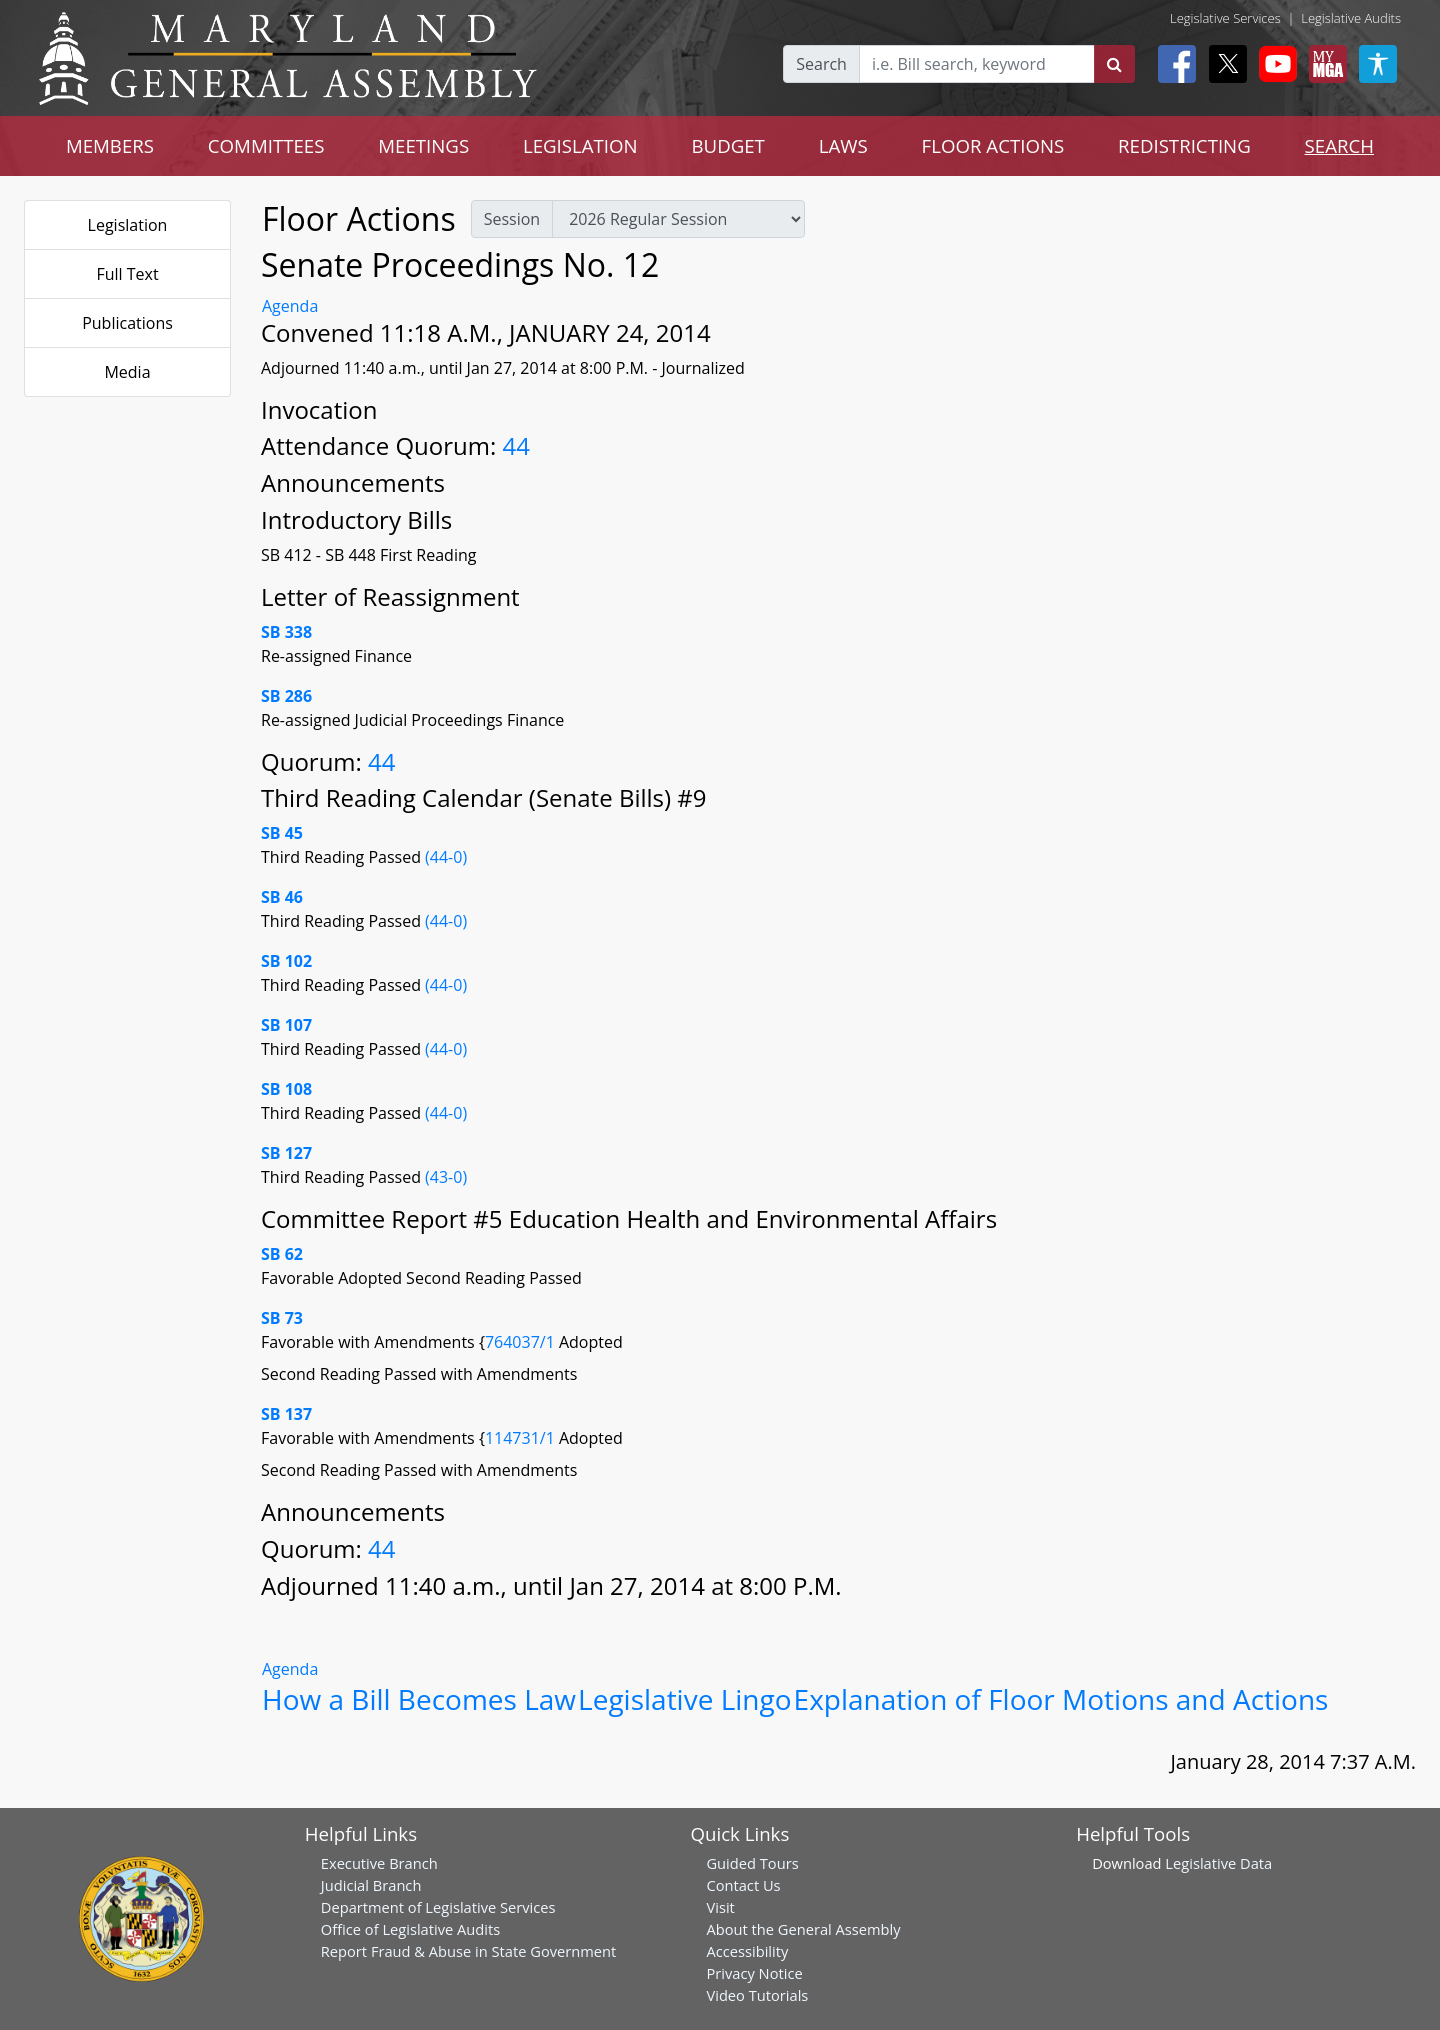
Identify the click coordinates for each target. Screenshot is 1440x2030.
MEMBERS (110, 145)
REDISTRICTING (1184, 145)
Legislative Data (1218, 1863)
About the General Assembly (803, 1929)
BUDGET (728, 145)
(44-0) (446, 857)
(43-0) (446, 1177)
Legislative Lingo (685, 1699)
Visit (720, 1907)
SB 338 (286, 632)
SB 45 (282, 833)
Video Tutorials (757, 1995)
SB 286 (286, 696)
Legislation (128, 225)
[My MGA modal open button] (1324, 64)
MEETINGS (423, 145)
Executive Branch (379, 1863)
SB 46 (282, 897)
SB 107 (286, 1025)
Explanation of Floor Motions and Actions (1061, 1699)
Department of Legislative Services (438, 1907)
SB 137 (286, 1414)
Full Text (127, 274)
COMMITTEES (266, 145)
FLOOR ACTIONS (993, 145)
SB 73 (282, 1318)
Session (512, 219)
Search (821, 64)
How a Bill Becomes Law (419, 1699)
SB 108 (286, 1089)
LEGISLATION (580, 145)
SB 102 (286, 961)
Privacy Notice (754, 1973)
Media (127, 372)
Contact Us (743, 1885)
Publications (127, 323)
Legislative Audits (1351, 18)
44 (516, 445)
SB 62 (282, 1254)
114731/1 (522, 1438)
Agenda (290, 306)
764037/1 (522, 1342)
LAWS (843, 145)
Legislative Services (1225, 18)
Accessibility (747, 1951)
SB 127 (286, 1153)
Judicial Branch (371, 1885)
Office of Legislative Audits (410, 1929)
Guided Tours (752, 1863)
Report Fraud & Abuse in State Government (468, 1951)
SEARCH (1339, 145)
